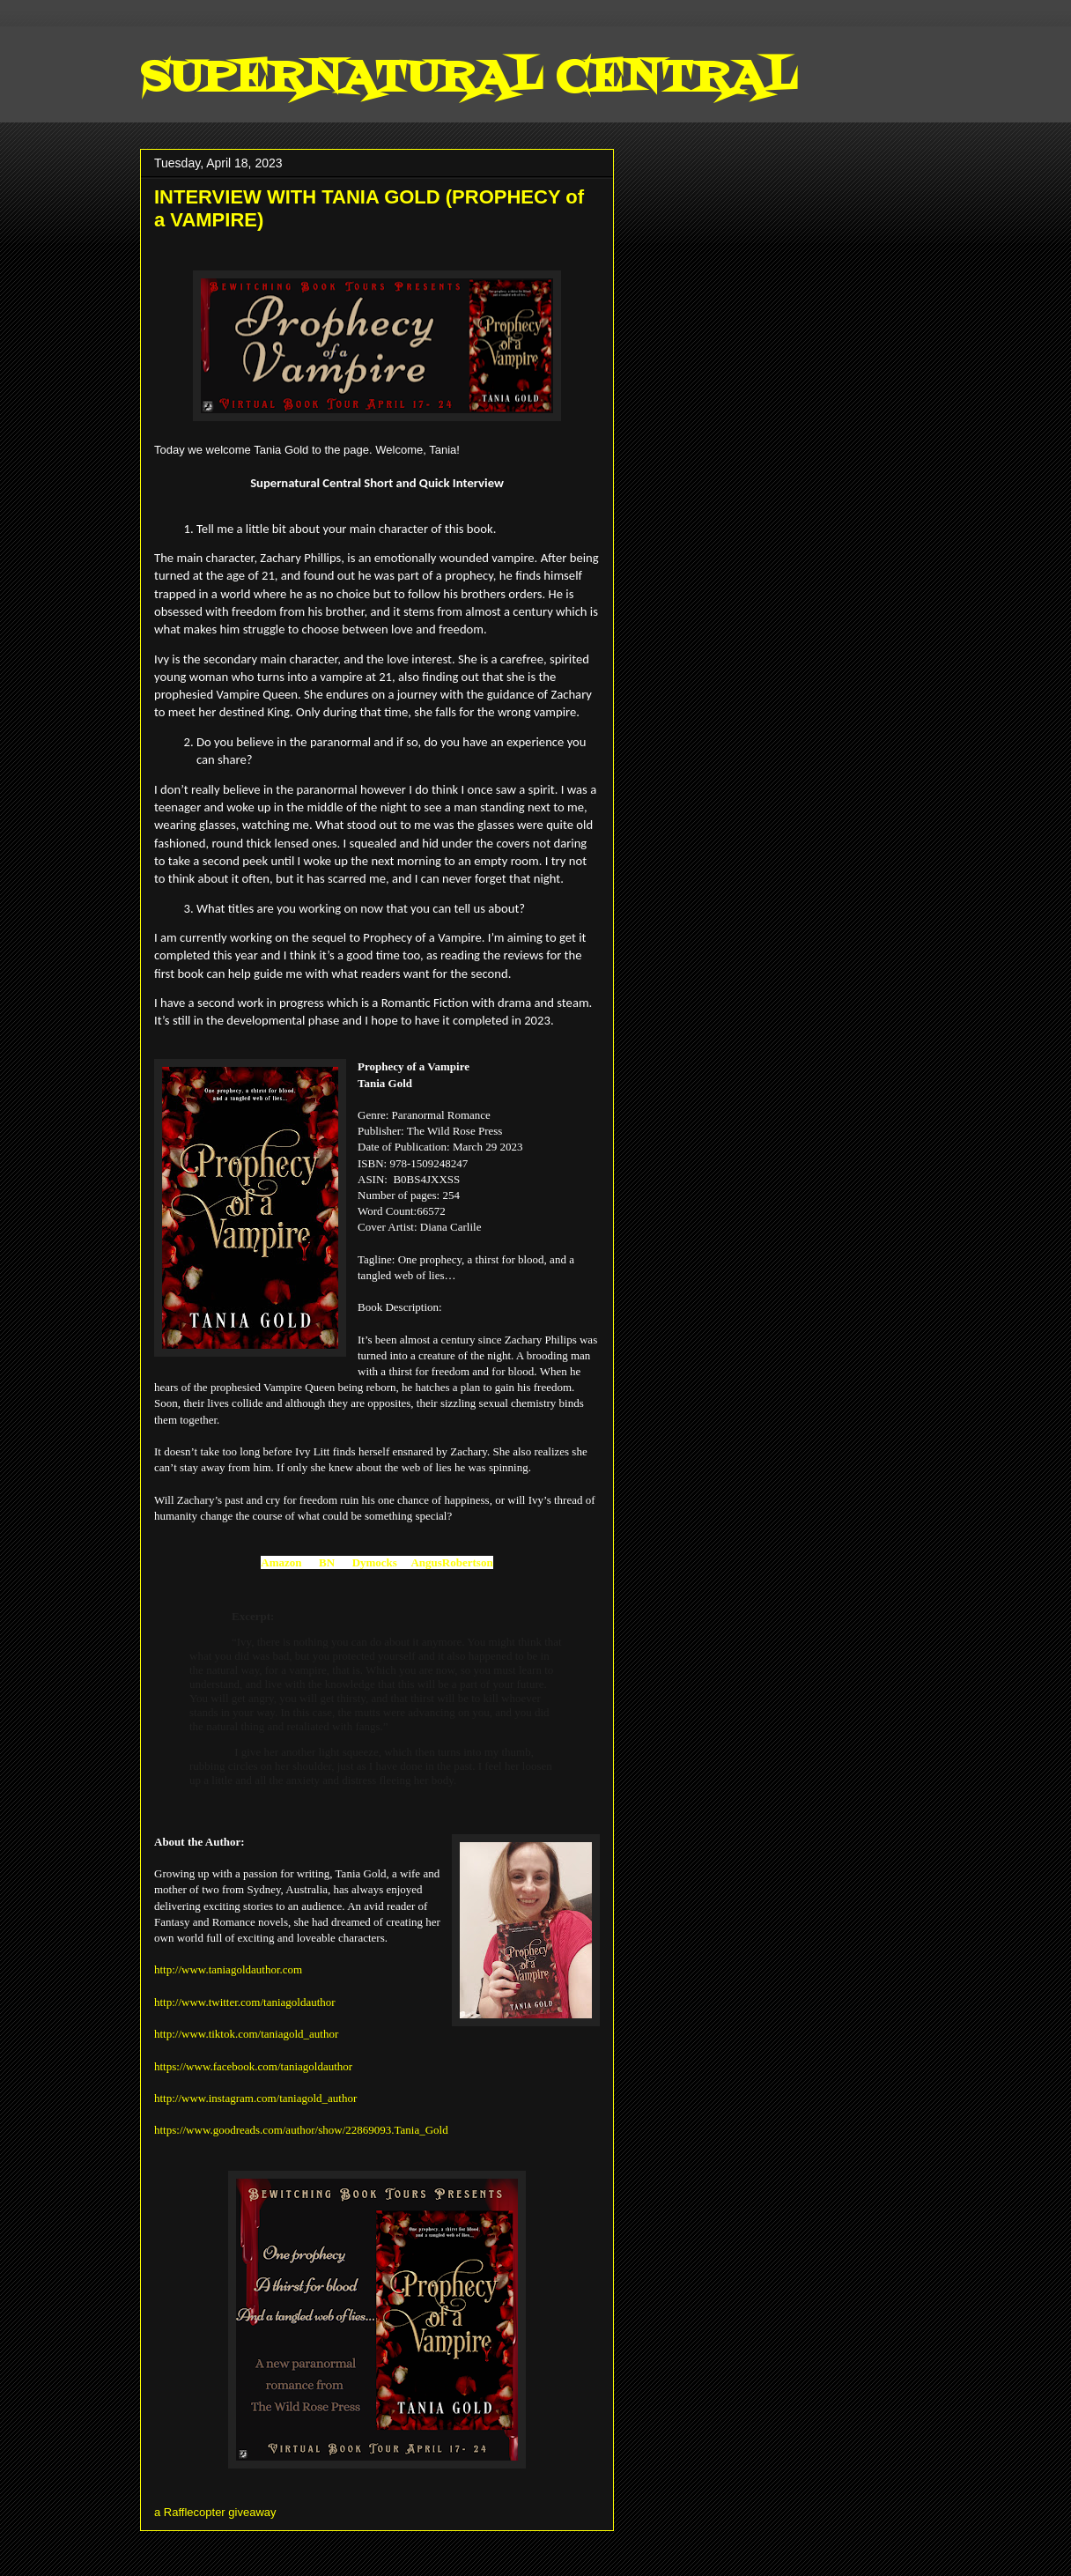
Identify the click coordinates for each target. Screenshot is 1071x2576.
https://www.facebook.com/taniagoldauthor (253, 2066)
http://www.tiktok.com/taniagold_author (246, 2033)
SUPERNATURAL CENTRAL (468, 79)
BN (327, 1562)
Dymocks (374, 1562)
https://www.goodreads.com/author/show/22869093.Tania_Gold (301, 2129)
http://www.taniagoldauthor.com (228, 1969)
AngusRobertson (451, 1562)
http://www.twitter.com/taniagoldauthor (245, 2002)
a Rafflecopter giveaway (215, 2512)
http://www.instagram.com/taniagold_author (255, 2098)
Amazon (281, 1562)
